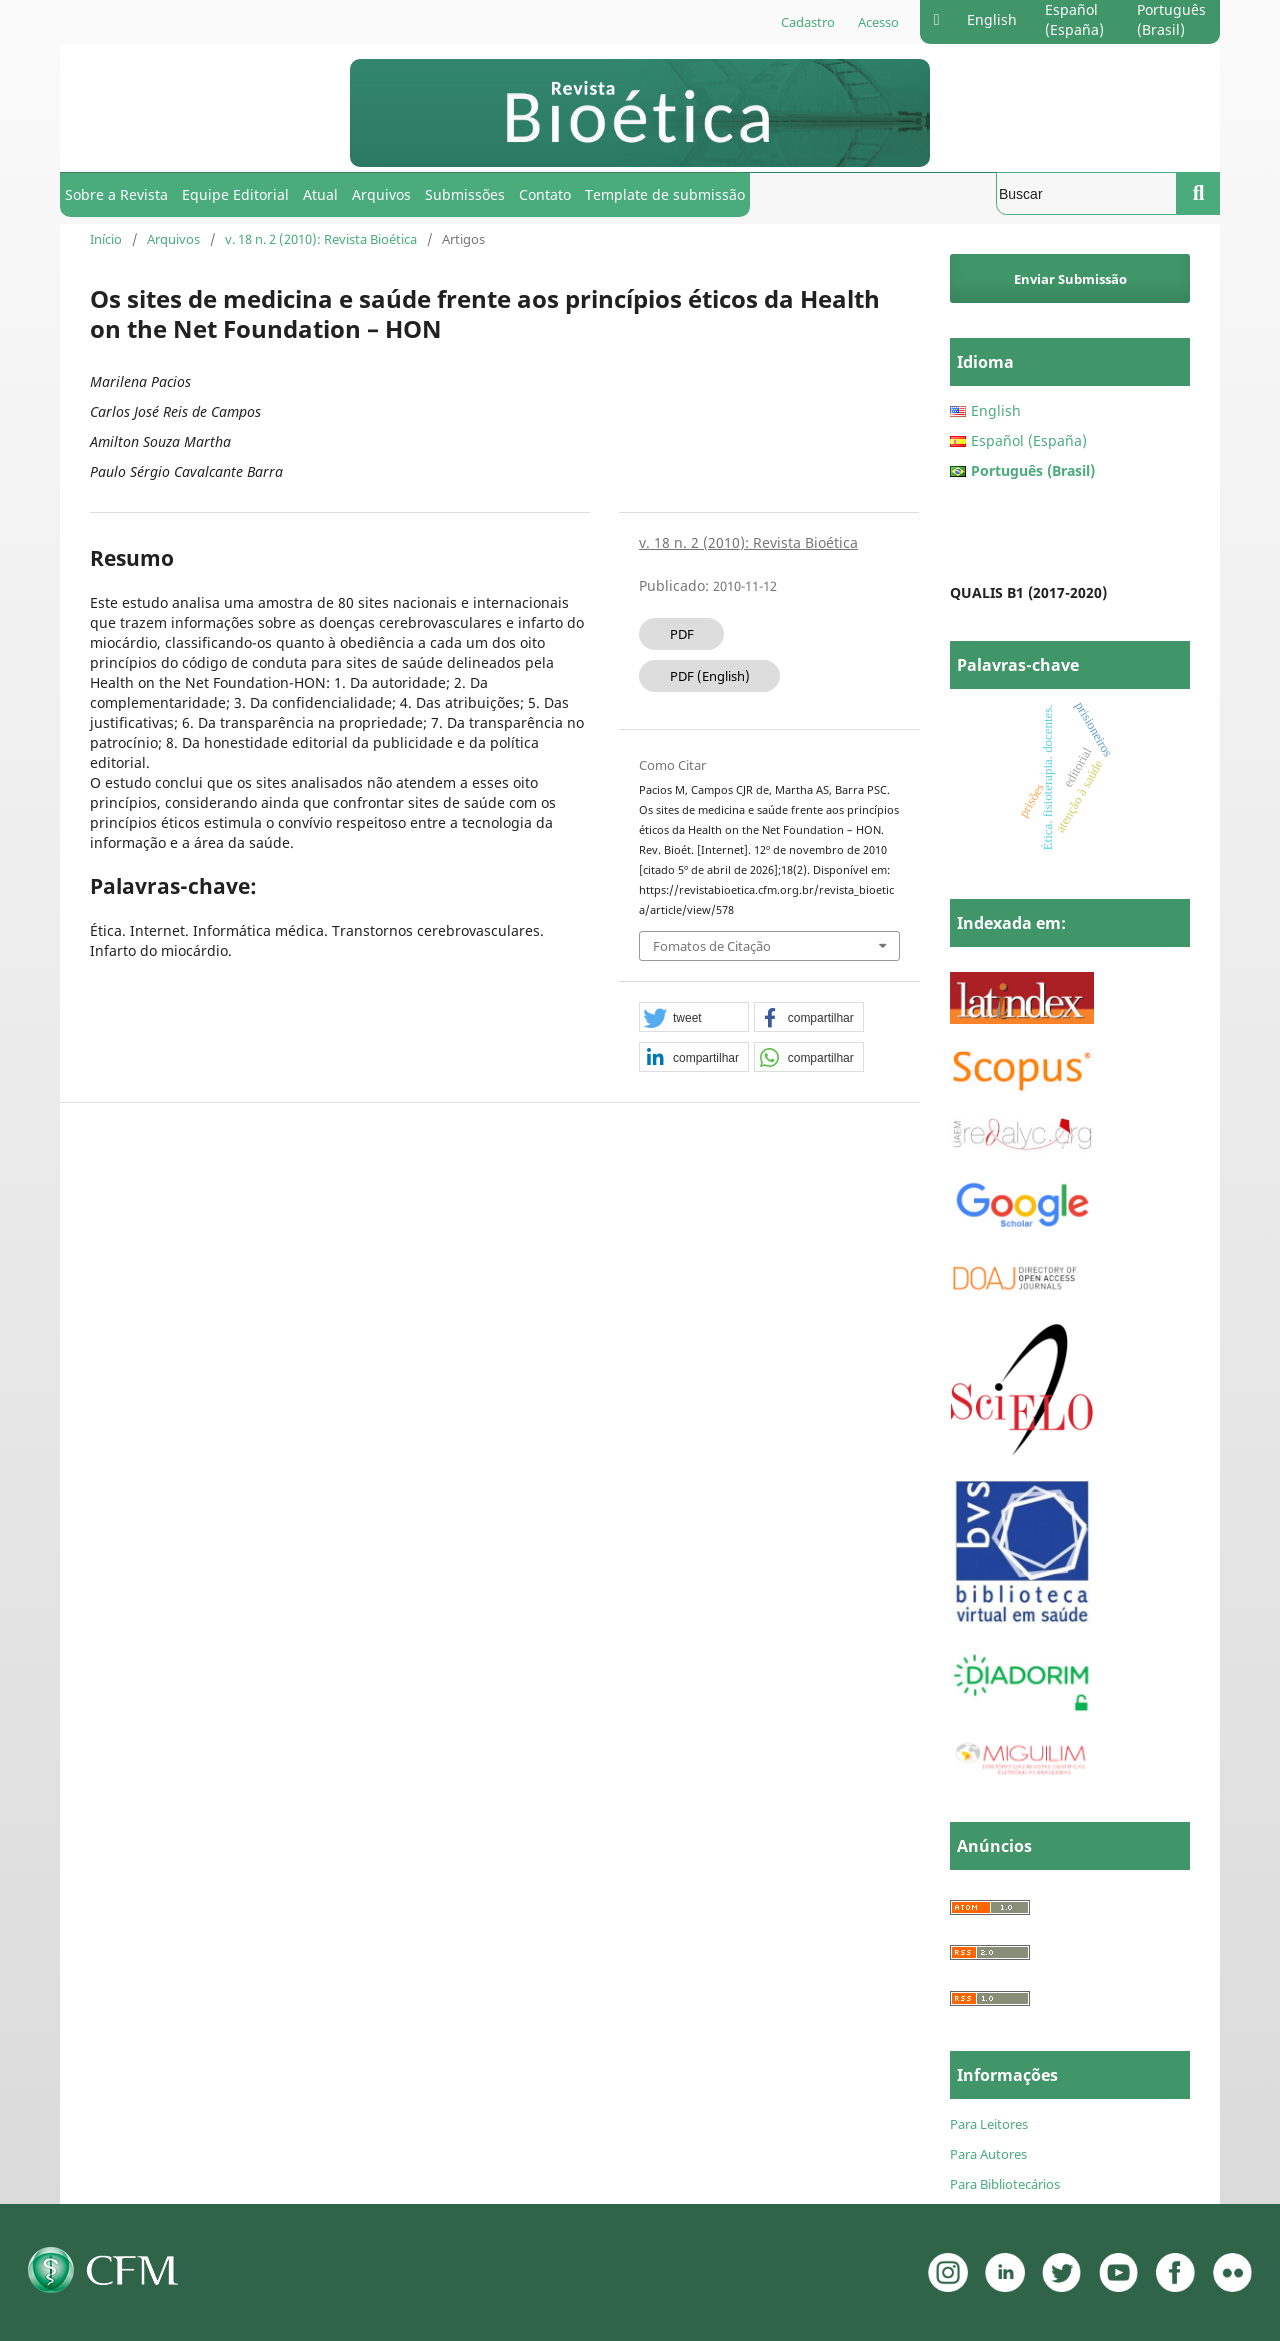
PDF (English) (710, 676)
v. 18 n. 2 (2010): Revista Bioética (321, 239)
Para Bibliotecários (1005, 2184)
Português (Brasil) (1171, 19)
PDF (682, 634)
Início (106, 239)
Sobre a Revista (116, 194)
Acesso (878, 22)
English (992, 19)
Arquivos (381, 194)
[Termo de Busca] (1086, 193)
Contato (545, 194)
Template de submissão (665, 194)
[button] (694, 1018)
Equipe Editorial (235, 194)
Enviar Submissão (1070, 279)
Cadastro (808, 22)
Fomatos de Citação (712, 946)
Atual (320, 194)
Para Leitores (989, 2124)
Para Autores (988, 2154)
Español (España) (1074, 19)
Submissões (465, 194)
